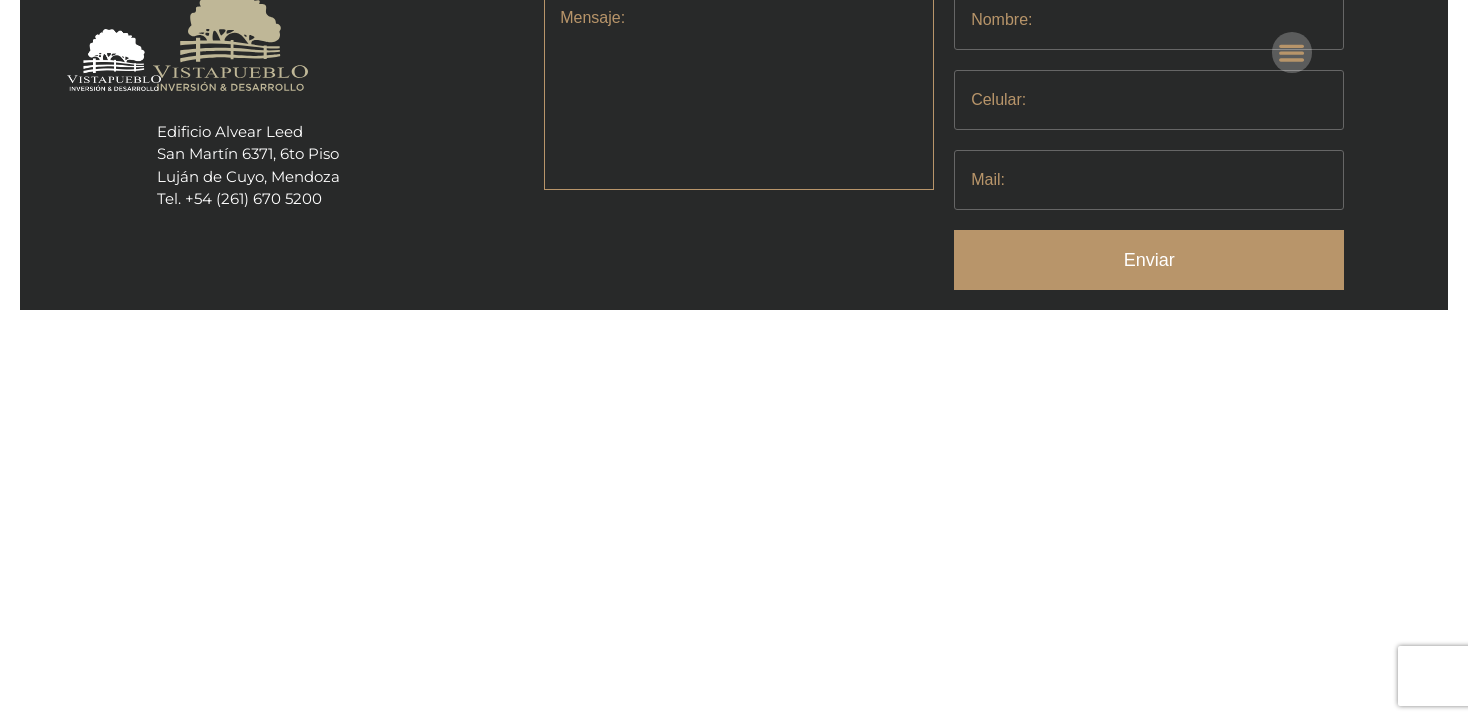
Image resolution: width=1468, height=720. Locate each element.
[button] (1292, 52)
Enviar (1149, 260)
